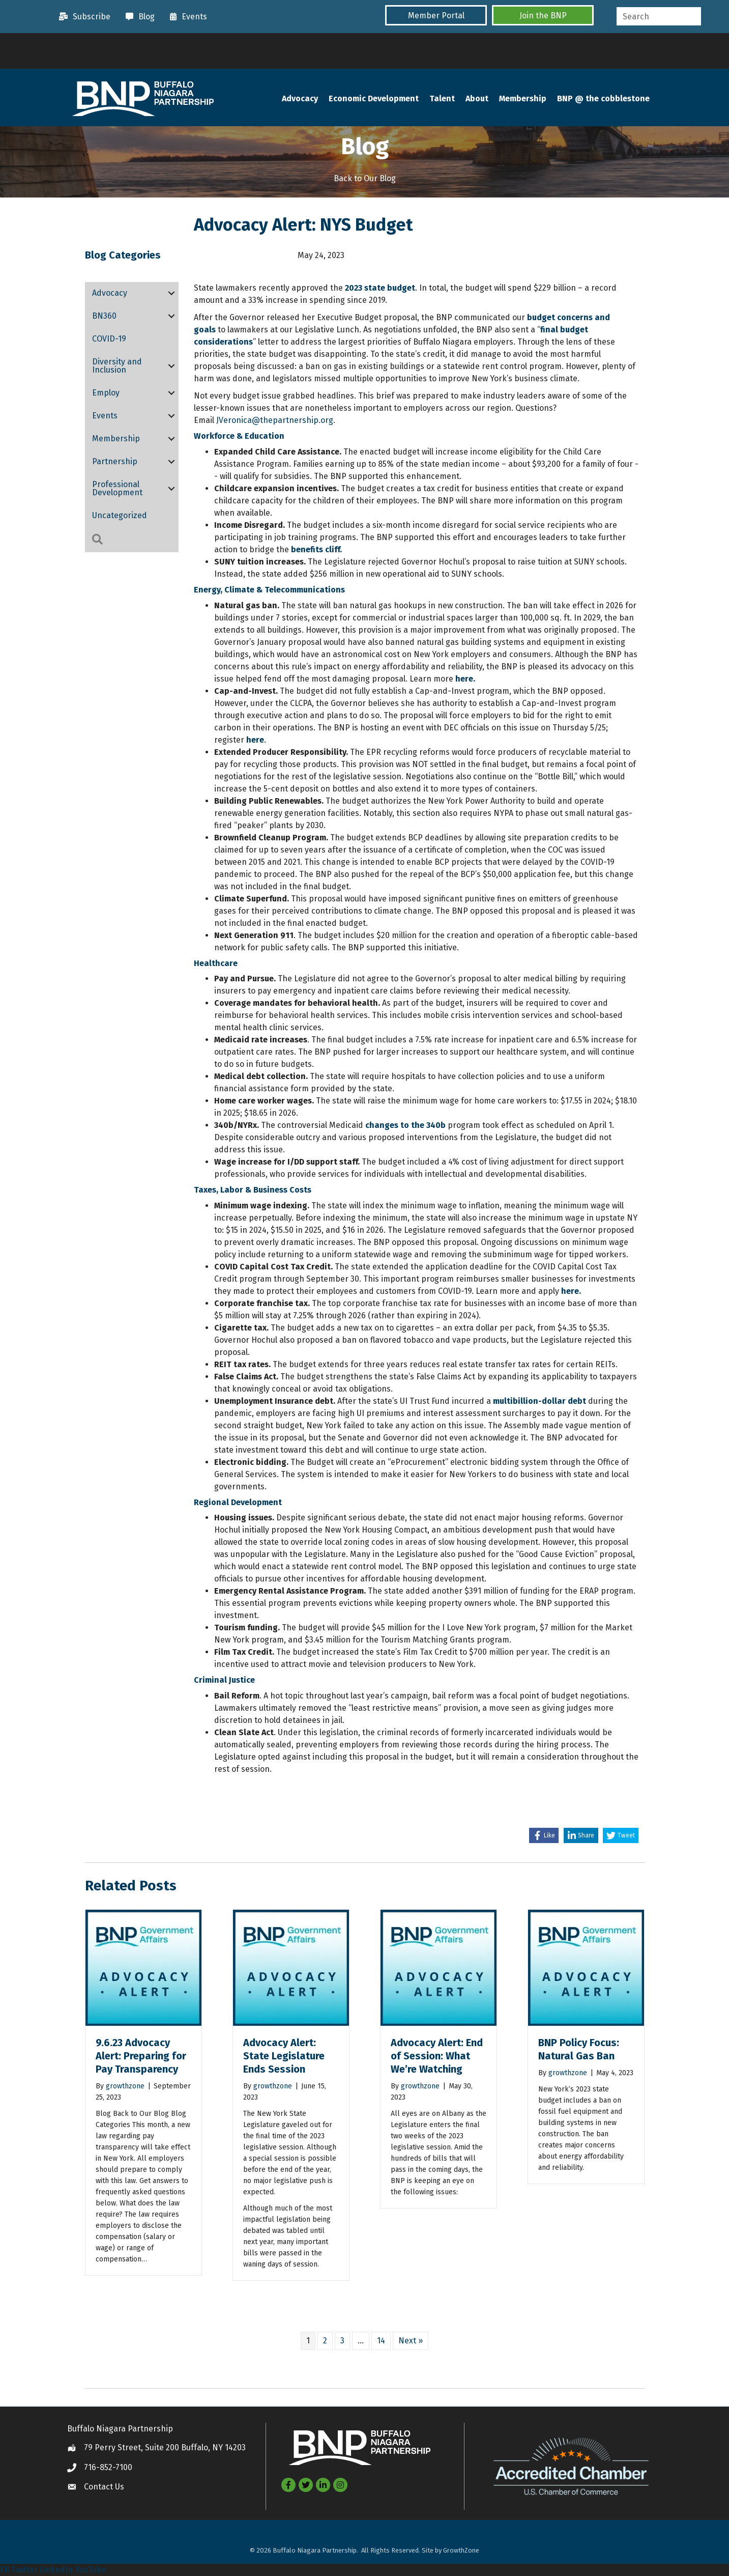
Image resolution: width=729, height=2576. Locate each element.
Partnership (114, 462)
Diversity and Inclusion (117, 366)
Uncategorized (119, 516)
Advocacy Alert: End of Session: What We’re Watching (437, 2055)
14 (381, 2340)
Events (105, 416)
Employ (106, 393)
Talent (442, 99)
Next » (410, 2340)
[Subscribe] (82, 17)
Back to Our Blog (365, 178)
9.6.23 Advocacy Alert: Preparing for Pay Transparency (141, 2055)
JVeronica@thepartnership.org (274, 421)
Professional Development (117, 489)
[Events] (186, 17)
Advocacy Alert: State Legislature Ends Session (284, 2055)
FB (4, 2569)
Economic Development (374, 99)
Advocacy (300, 99)
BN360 (104, 316)
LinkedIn (56, 2569)
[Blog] (138, 17)
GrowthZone (461, 2551)
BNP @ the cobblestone (603, 99)
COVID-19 (109, 339)
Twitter (24, 2569)
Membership (522, 99)
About (476, 99)
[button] (436, 15)
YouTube (90, 2569)
